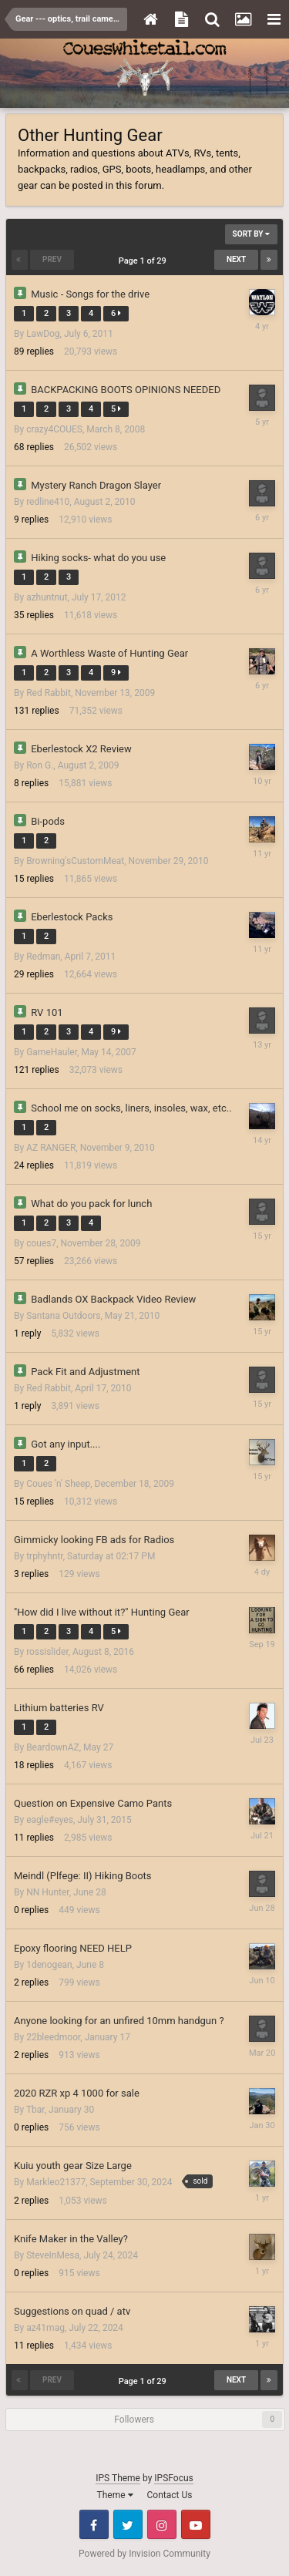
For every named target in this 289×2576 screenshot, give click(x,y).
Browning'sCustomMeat (75, 861)
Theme (115, 2495)
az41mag (45, 2327)
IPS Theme (118, 2478)
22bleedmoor (53, 2037)
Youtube (195, 2524)
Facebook (94, 2524)
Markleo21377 (56, 2182)
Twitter (128, 2524)
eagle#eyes (49, 1819)
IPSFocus (173, 2478)
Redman (43, 956)
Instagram (161, 2524)
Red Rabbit (48, 693)
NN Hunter (47, 1892)
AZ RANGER (51, 1147)
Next (236, 259)
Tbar (35, 2109)
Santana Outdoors (63, 1315)
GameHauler (51, 1052)
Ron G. (39, 765)
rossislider (47, 1651)
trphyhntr (44, 1556)
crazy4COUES (54, 429)
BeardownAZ (52, 1747)
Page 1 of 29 (145, 261)
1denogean (49, 1964)
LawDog (42, 333)
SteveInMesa (52, 2255)
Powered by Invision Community (144, 2553)
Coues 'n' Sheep (58, 1483)
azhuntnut (46, 597)
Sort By (251, 234)
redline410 (47, 501)
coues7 (41, 1243)
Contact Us (170, 2495)
